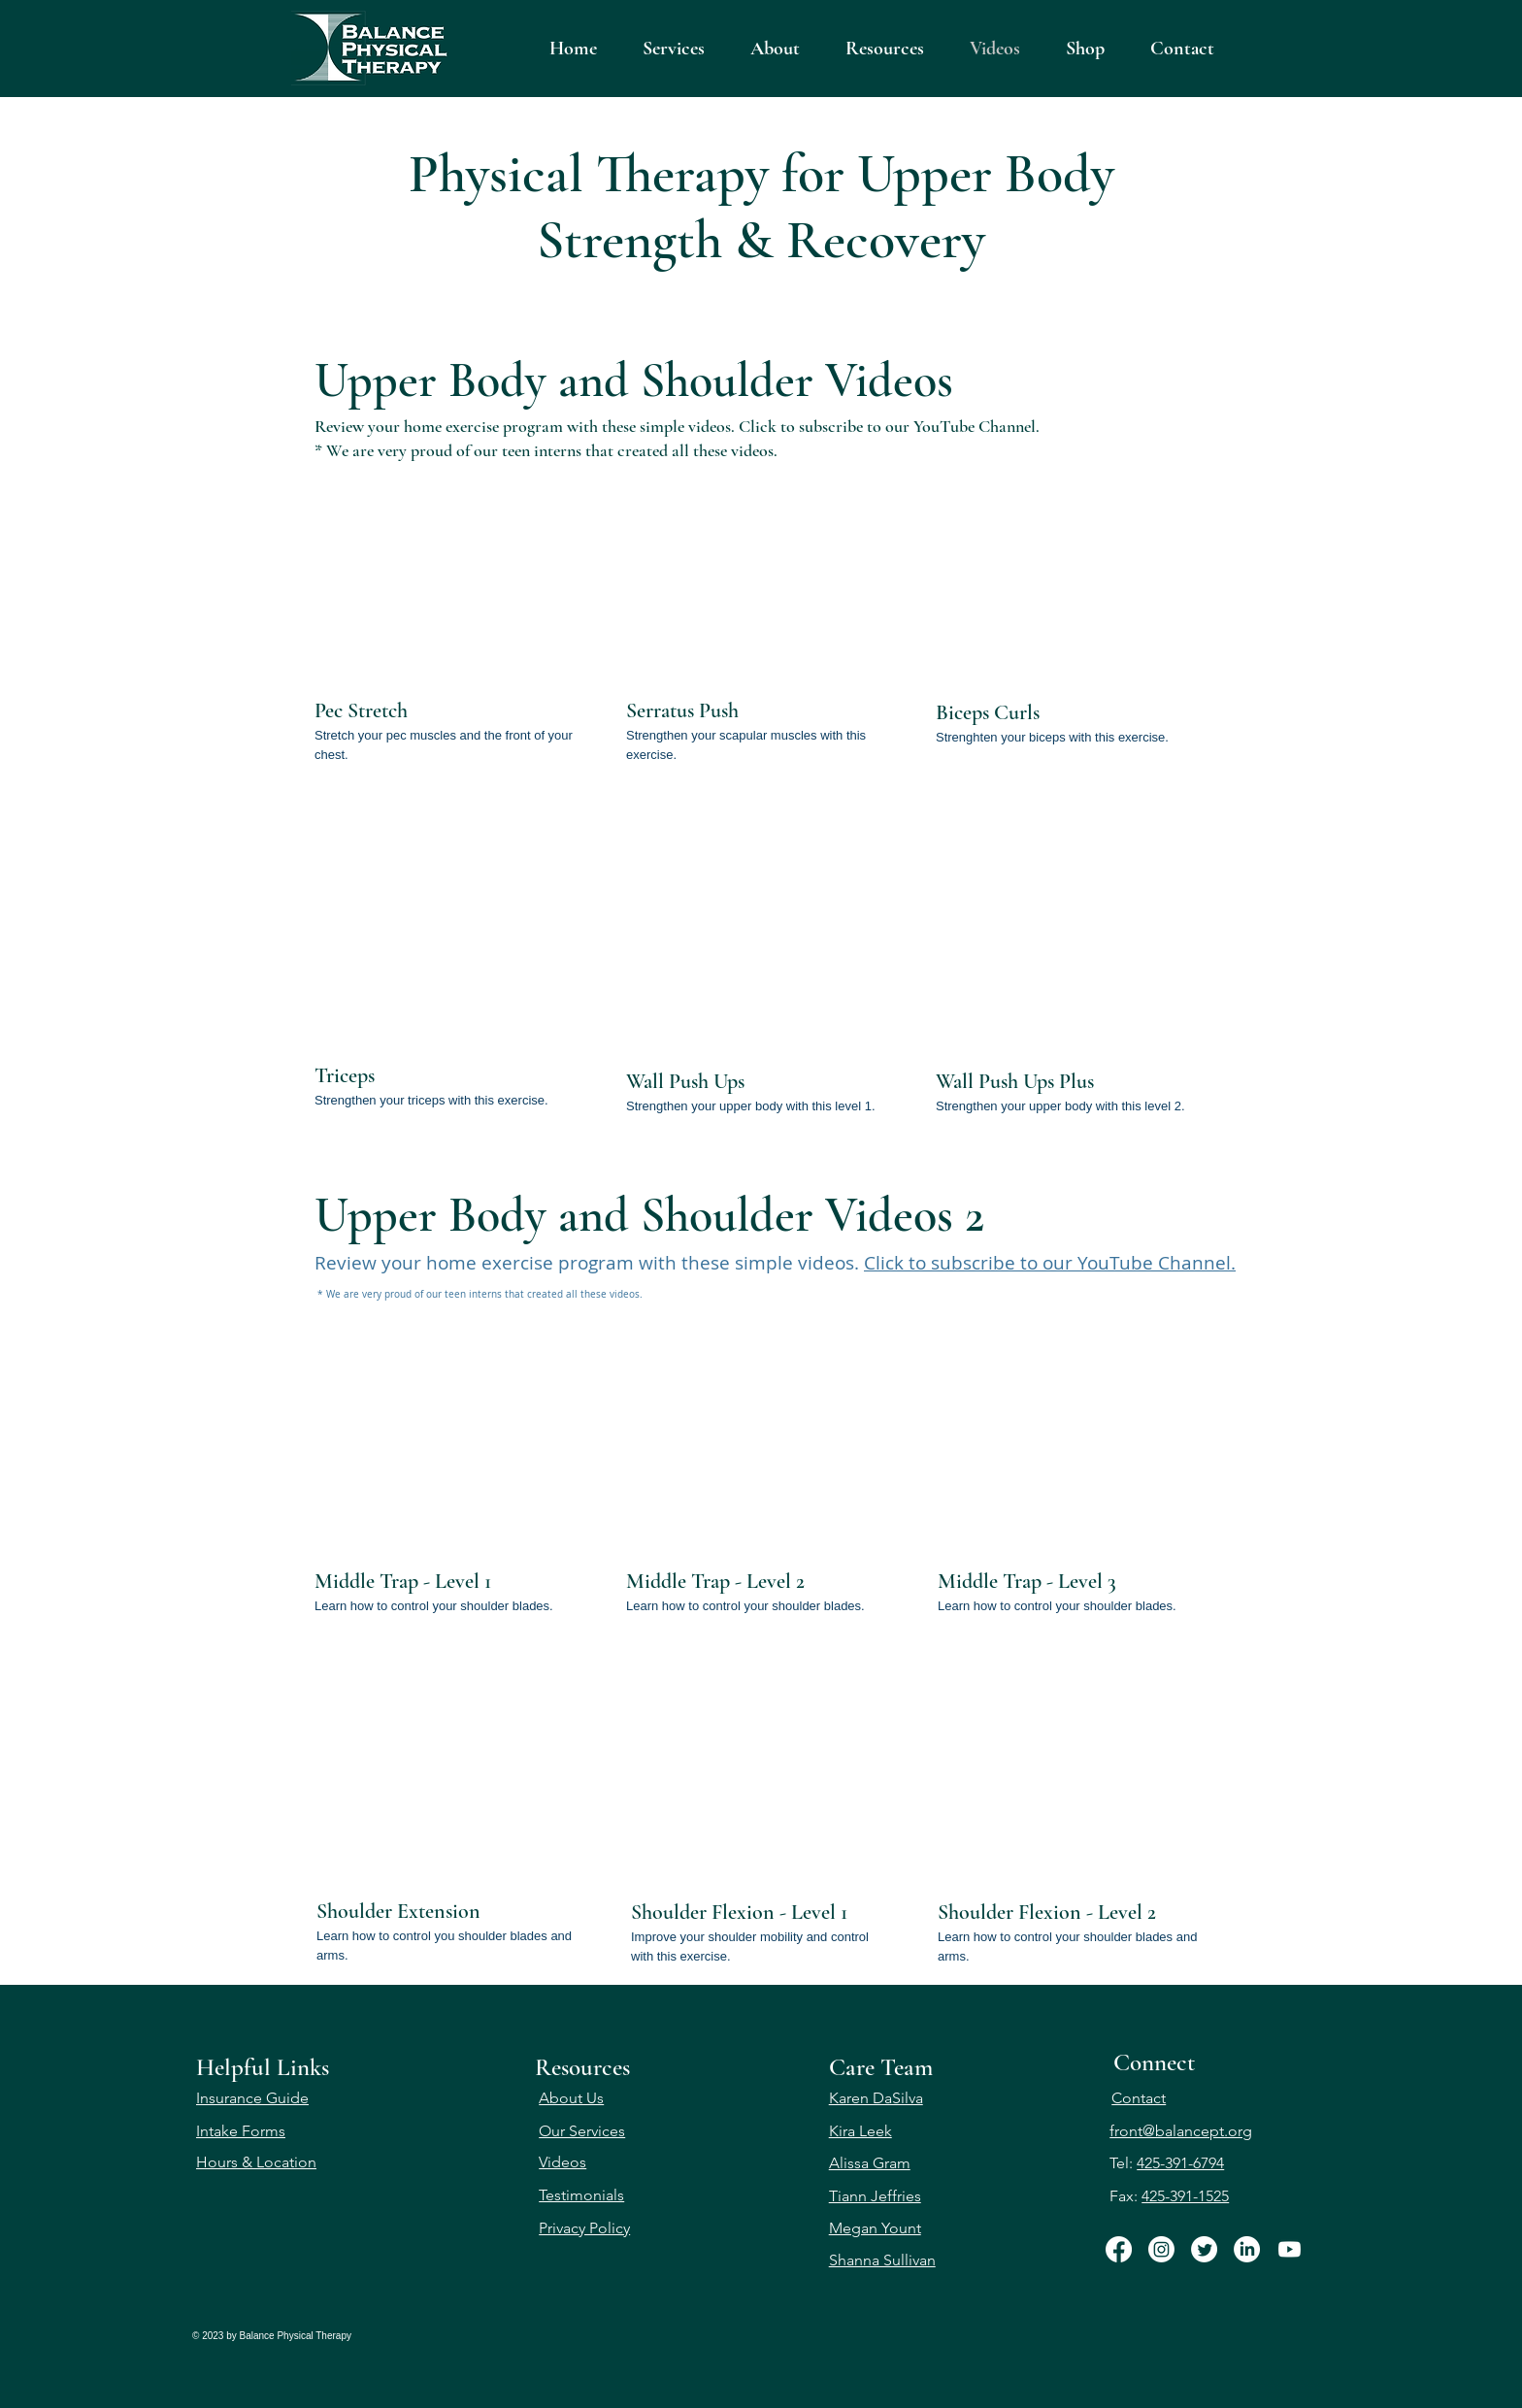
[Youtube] (1289, 2249)
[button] (884, 48)
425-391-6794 (1180, 2163)
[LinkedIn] (1247, 2249)
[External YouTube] (446, 571)
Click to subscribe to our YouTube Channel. (889, 426)
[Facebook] (1119, 2249)
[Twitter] (1204, 2249)
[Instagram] (1161, 2249)
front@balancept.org (1180, 2131)
